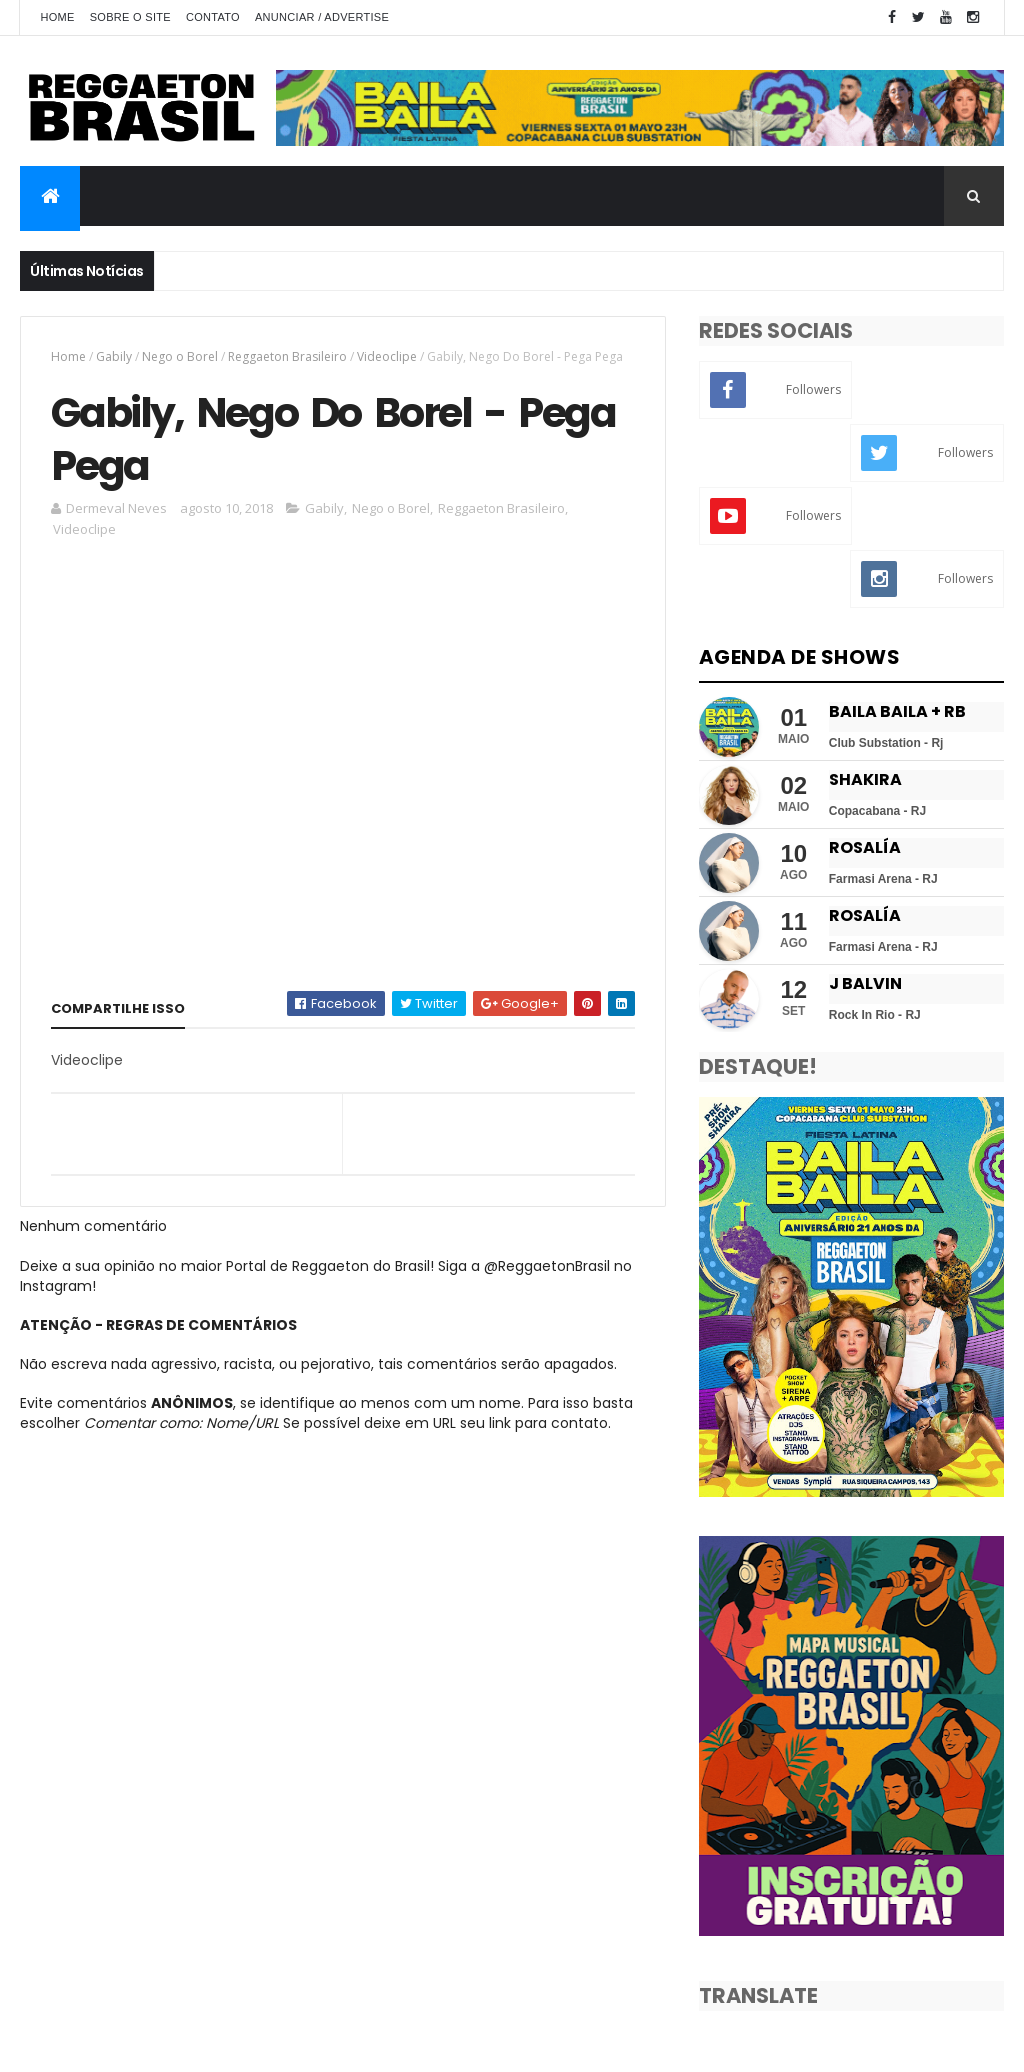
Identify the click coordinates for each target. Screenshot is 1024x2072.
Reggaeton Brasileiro (287, 356)
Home (57, 17)
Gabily (114, 356)
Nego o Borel (180, 356)
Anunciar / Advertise (322, 17)
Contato (213, 17)
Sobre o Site (130, 17)
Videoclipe (387, 356)
